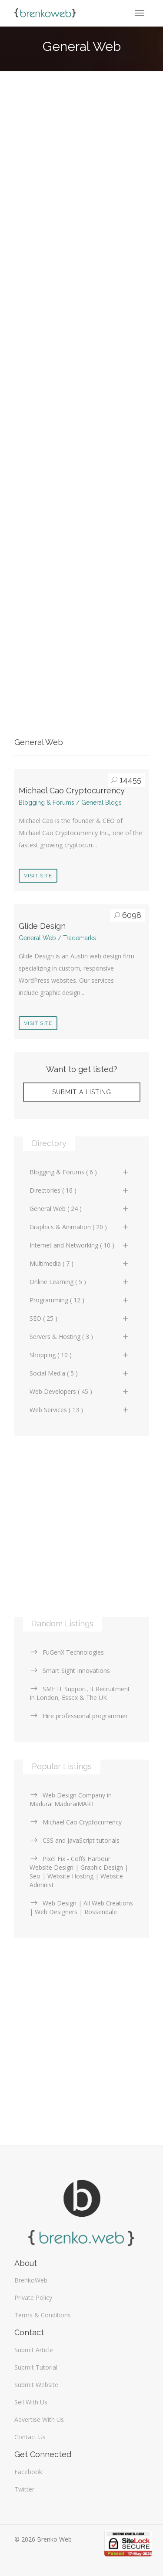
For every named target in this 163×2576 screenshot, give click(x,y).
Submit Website (36, 2384)
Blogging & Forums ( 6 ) (80, 1172)
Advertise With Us (39, 2419)
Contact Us (30, 2437)
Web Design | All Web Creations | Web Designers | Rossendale (81, 1907)
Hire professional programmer (79, 1716)
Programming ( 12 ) (80, 1300)
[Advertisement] (81, 179)
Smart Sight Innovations (70, 1670)
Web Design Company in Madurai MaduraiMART (71, 1799)
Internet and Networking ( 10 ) (80, 1245)
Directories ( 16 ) (80, 1190)
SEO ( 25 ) (80, 1318)
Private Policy (33, 2297)
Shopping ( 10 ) (80, 1355)
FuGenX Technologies (67, 1652)
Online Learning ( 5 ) (80, 1282)
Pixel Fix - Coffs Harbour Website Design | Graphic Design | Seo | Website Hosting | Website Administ (79, 1871)
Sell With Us (30, 2402)
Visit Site (38, 876)
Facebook (28, 2472)
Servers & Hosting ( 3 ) (80, 1336)
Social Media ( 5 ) (80, 1373)
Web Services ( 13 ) (80, 1410)
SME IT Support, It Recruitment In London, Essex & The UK (80, 1693)
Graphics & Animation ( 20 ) (80, 1227)
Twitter (24, 2489)
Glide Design (42, 926)
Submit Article (33, 2350)
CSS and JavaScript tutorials (75, 1840)
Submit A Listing (81, 1092)
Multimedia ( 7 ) (80, 1263)
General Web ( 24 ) (80, 1208)
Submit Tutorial (35, 2367)
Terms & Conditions (42, 2315)
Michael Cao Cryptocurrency (72, 790)
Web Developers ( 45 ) (80, 1391)
